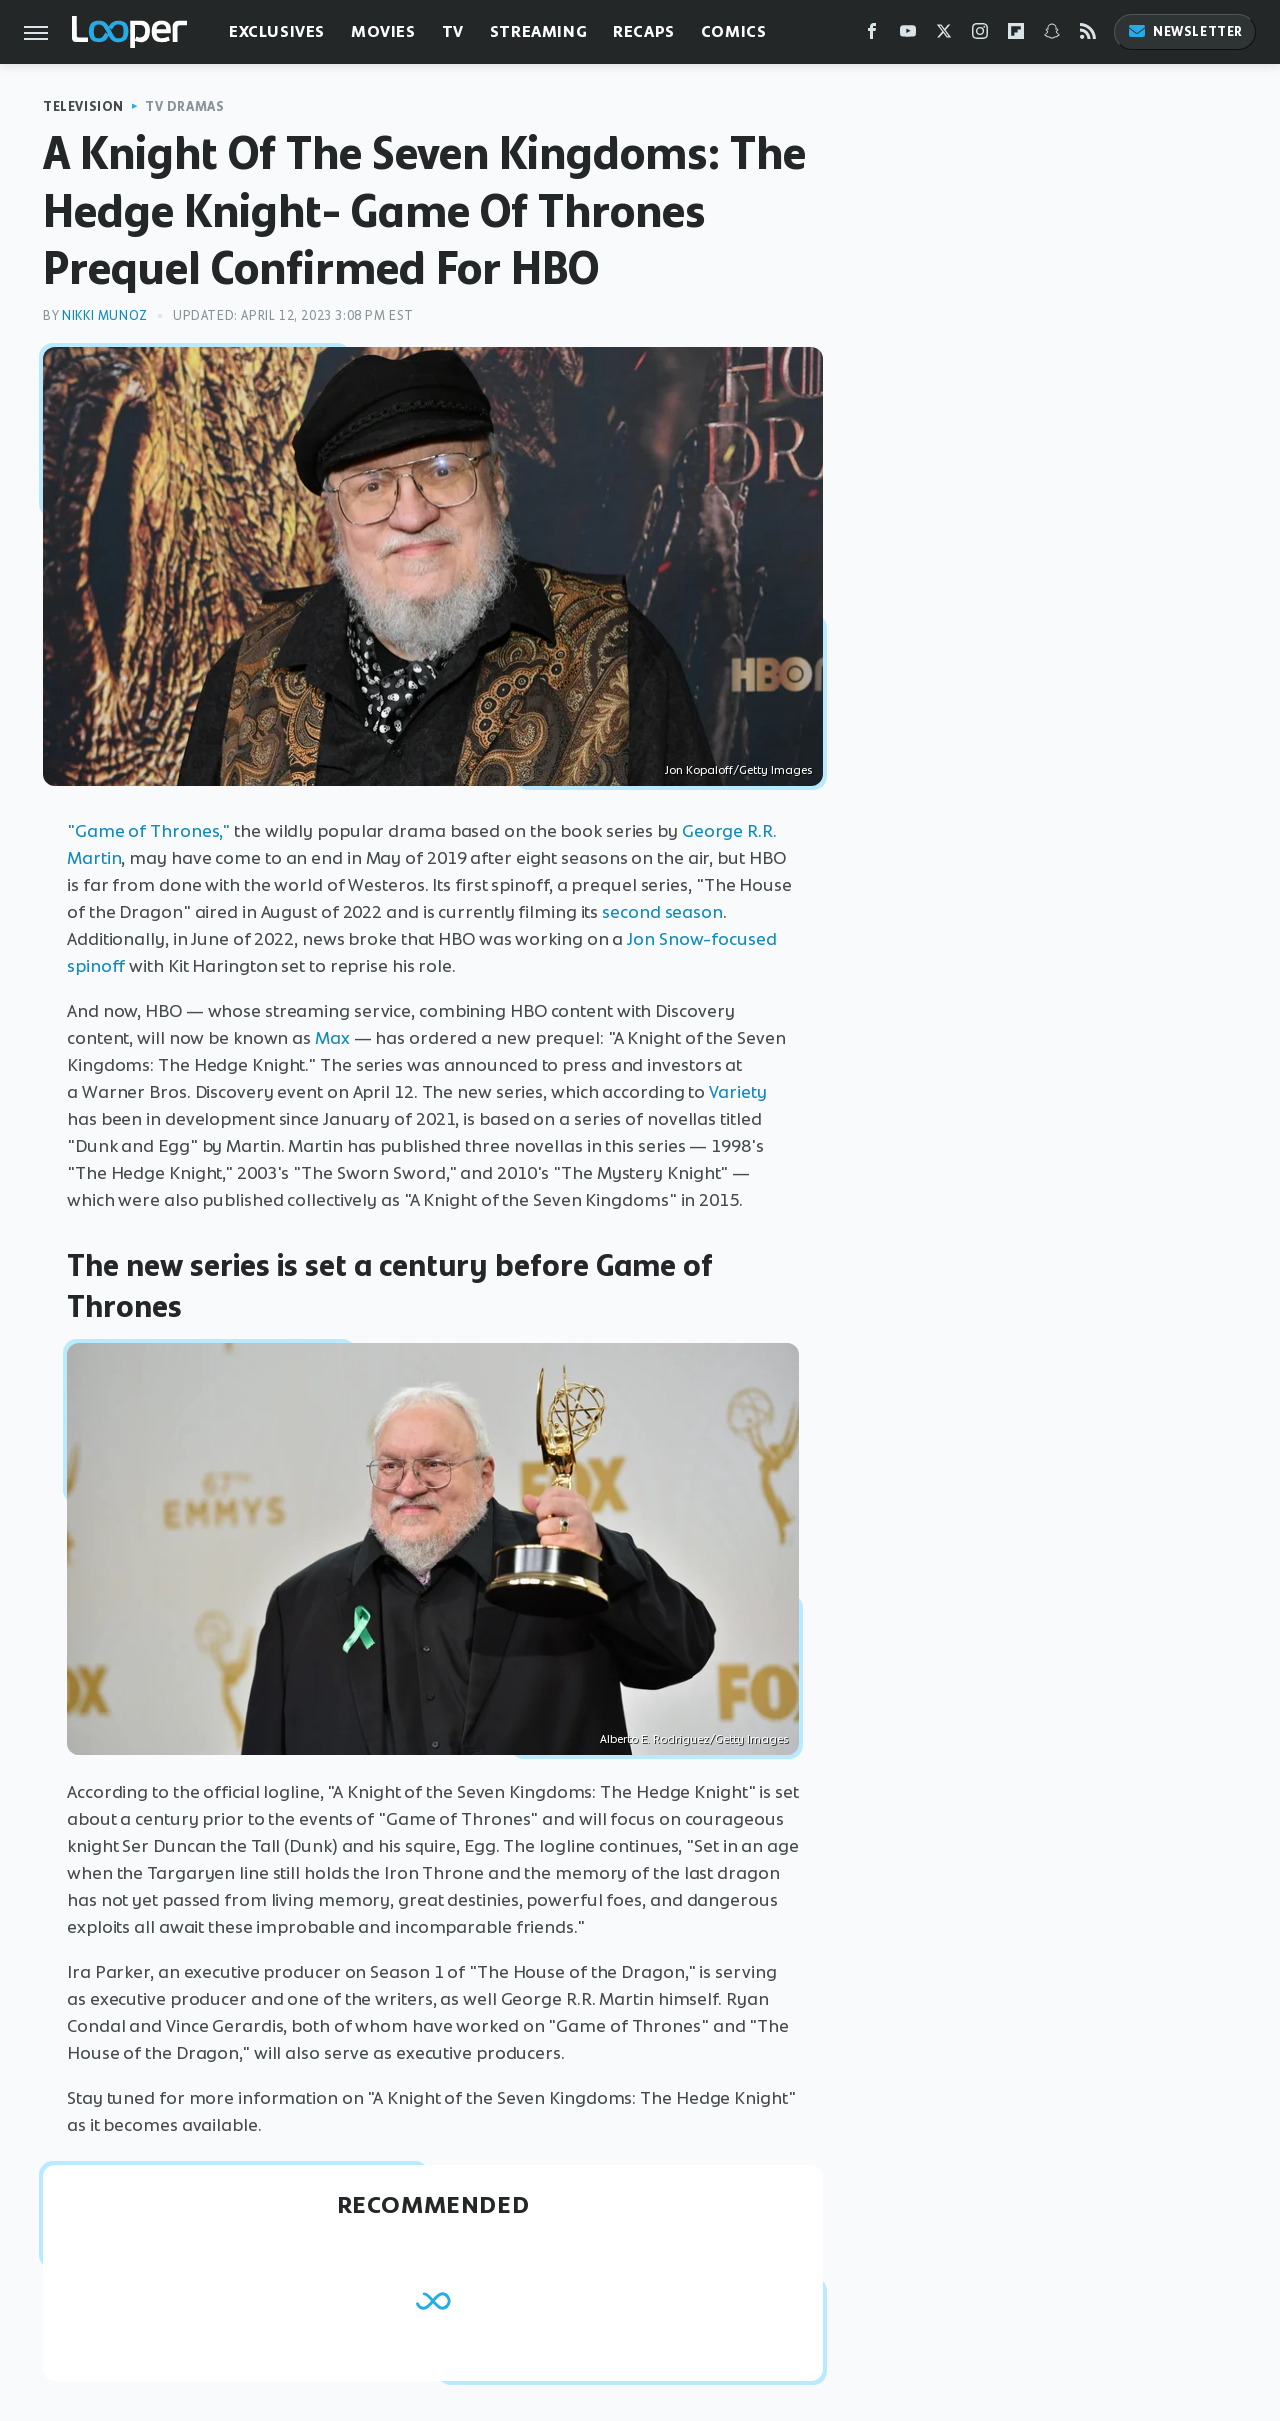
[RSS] (1088, 35)
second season (662, 912)
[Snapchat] (1052, 35)
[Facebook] (872, 35)
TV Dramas (184, 106)
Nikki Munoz (105, 315)
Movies (383, 31)
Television (83, 106)
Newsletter (1185, 31)
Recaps (644, 31)
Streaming (538, 31)
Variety (737, 1092)
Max (332, 1038)
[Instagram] (980, 35)
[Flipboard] (1016, 35)
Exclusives (277, 31)
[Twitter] (944, 35)
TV (453, 31)
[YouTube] (908, 35)
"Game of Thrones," (148, 831)
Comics (734, 31)
